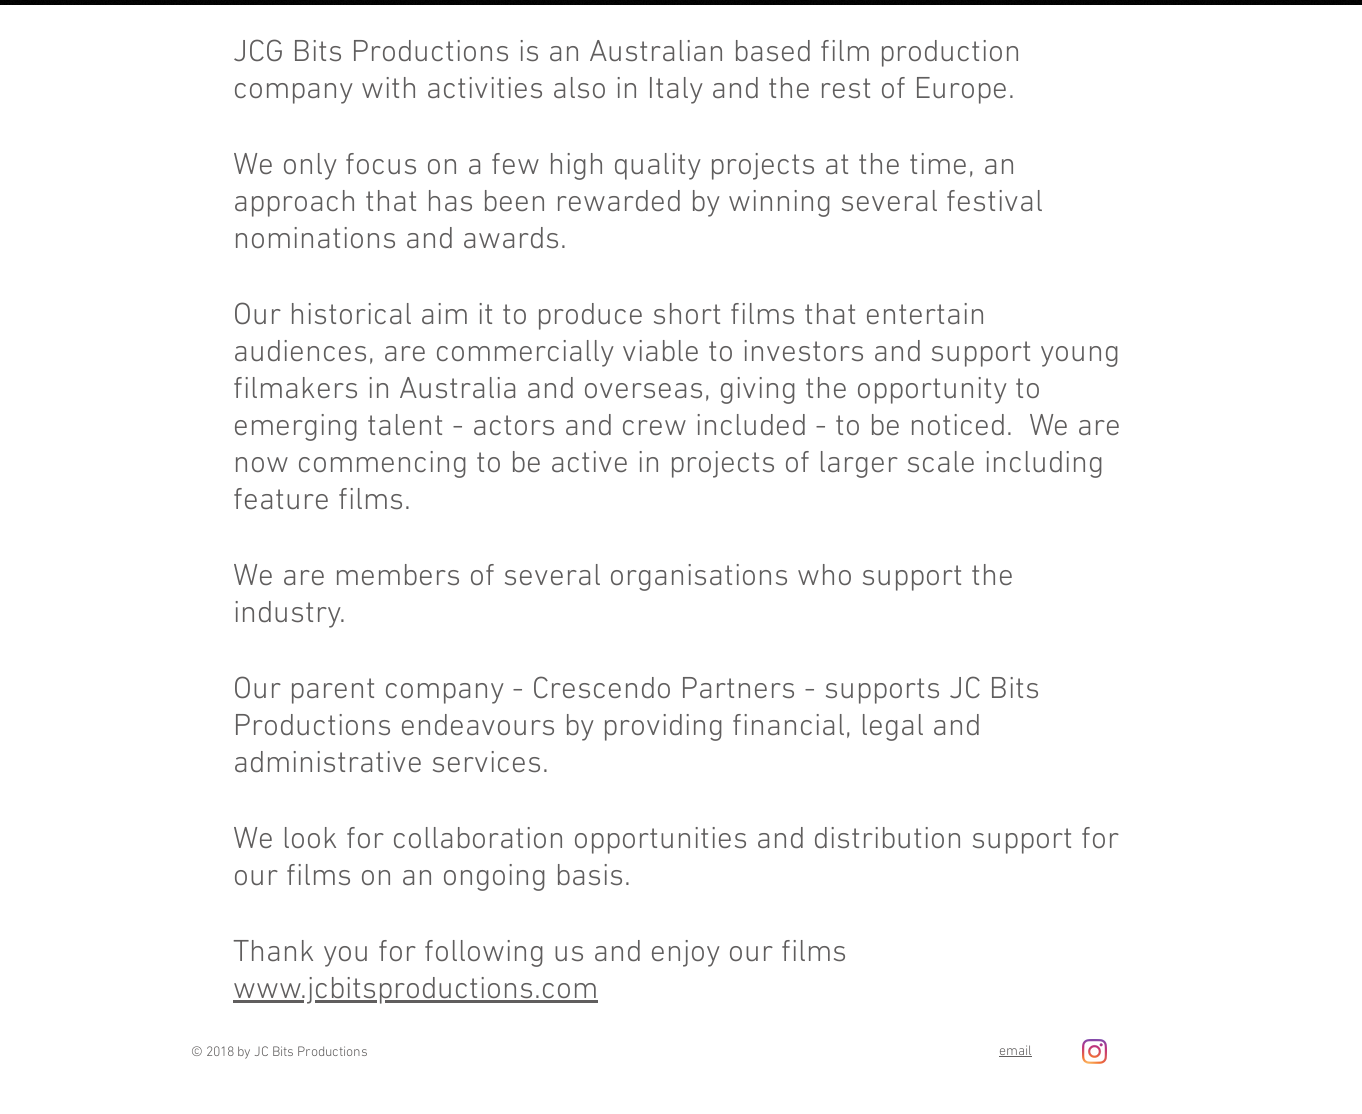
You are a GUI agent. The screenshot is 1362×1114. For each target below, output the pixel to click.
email (1015, 1051)
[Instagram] (1094, 1051)
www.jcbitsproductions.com (415, 990)
